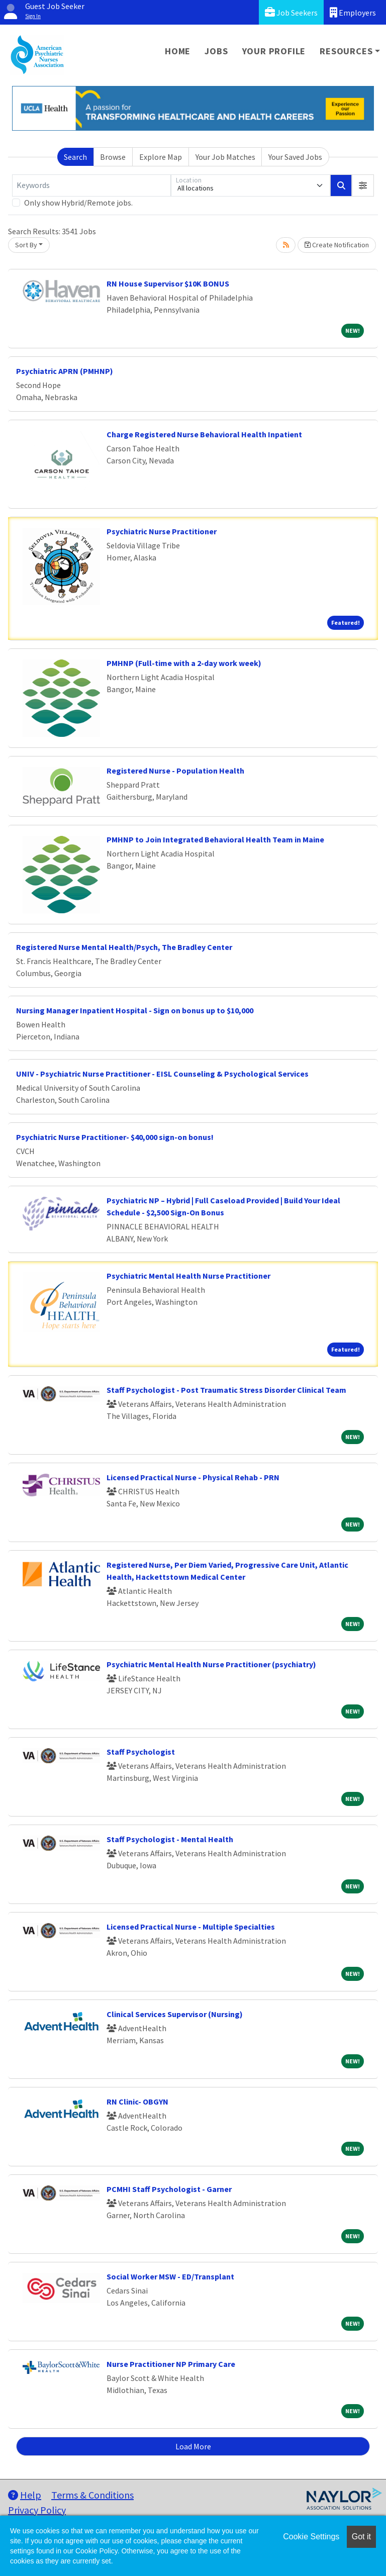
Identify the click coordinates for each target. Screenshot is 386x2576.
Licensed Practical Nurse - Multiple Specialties (191, 1927)
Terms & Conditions (92, 2495)
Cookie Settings (311, 2536)
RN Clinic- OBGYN (137, 2101)
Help (24, 2495)
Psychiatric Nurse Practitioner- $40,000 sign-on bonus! (115, 1137)
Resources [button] (346, 51)
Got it (361, 2536)
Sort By (26, 244)
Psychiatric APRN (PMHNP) (64, 371)
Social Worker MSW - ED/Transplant (170, 2276)
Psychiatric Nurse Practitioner (162, 531)
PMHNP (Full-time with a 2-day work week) (184, 663)
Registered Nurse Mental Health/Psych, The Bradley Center (124, 947)
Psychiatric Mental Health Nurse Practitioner (188, 1276)
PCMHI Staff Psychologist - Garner (169, 2189)
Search (75, 157)
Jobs (216, 51)
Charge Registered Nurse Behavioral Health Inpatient (204, 434)
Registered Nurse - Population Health (175, 771)
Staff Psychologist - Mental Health (170, 1839)
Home (177, 51)
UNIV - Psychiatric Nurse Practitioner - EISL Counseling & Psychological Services (162, 1074)
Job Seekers (291, 12)
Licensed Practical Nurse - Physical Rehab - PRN (193, 1477)
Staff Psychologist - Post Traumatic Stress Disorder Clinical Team (226, 1390)
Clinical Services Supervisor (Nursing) (175, 2014)
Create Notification (337, 244)
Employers (353, 12)
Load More (193, 2446)
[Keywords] (91, 185)
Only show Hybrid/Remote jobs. (78, 203)
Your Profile (274, 51)
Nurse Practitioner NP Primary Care (171, 2364)
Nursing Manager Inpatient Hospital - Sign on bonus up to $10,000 (134, 1010)
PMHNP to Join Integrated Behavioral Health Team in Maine (215, 839)
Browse (113, 157)
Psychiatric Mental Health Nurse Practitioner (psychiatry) (211, 1664)
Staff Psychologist (141, 1752)
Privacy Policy (37, 2510)
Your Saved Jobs (295, 157)
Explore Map (160, 157)
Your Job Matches (225, 157)
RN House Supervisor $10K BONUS (168, 283)
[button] (363, 185)
